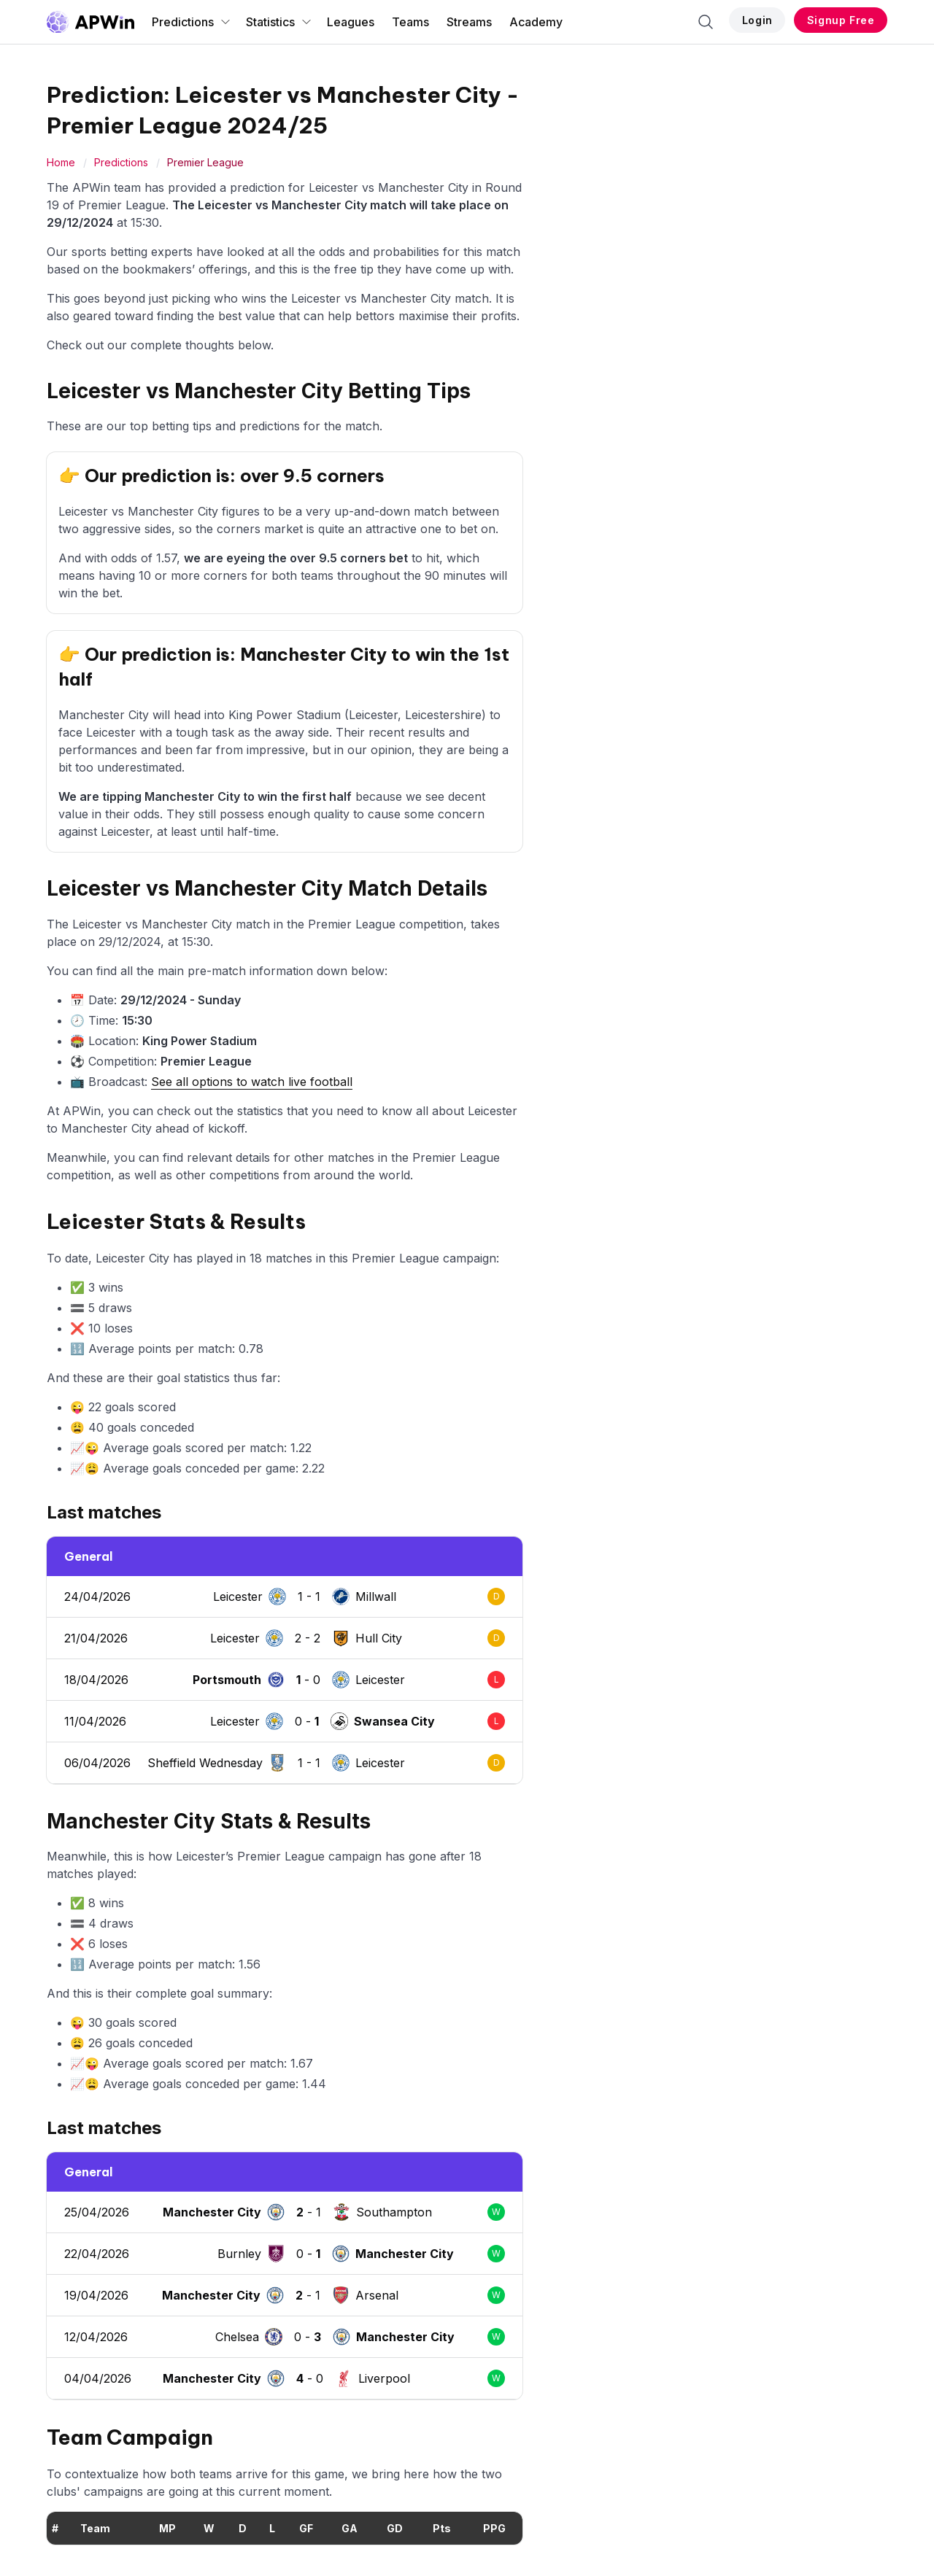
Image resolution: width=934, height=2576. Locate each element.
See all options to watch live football (251, 1081)
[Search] (705, 21)
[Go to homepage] (90, 22)
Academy (536, 22)
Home (61, 162)
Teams (410, 22)
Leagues (350, 22)
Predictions (191, 22)
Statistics (279, 22)
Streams (469, 22)
